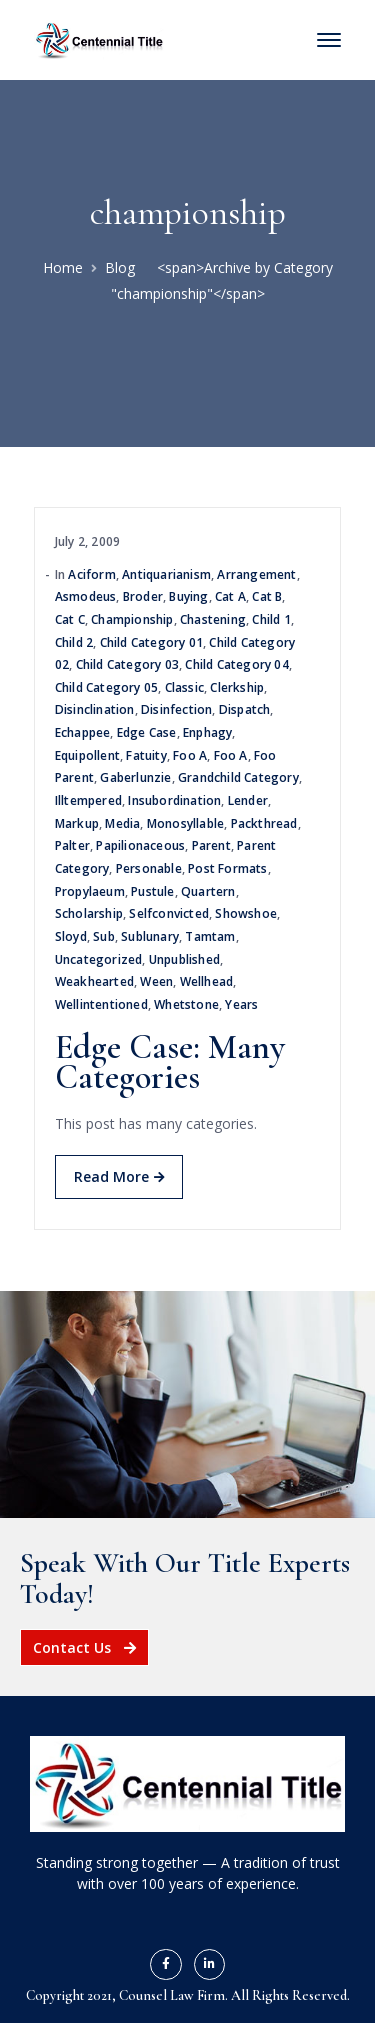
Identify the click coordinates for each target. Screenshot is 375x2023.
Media (122, 823)
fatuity (146, 755)
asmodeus (86, 596)
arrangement (256, 574)
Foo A (190, 755)
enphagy (207, 732)
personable (149, 868)
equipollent (87, 755)
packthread (264, 823)
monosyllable (185, 823)
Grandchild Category (238, 777)
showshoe (246, 913)
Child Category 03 (127, 664)
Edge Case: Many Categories (170, 1062)
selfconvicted (169, 913)
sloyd (71, 936)
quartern (208, 891)
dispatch (245, 709)
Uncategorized (99, 959)
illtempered (88, 800)
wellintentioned (101, 1004)
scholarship (89, 913)
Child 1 (271, 619)
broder (143, 596)
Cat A (230, 596)
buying (188, 596)
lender (248, 800)
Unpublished (184, 959)
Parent (211, 845)
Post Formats (227, 868)
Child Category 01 (151, 642)
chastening (213, 619)
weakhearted (94, 981)
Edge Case (147, 732)
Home (63, 267)
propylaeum (90, 891)
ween (156, 981)
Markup (77, 823)
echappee (83, 732)
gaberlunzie (135, 777)
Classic (184, 687)
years (241, 1004)
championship (132, 619)
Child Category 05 (106, 687)
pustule (152, 891)
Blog (120, 267)
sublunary (150, 936)
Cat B (267, 596)
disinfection (176, 709)
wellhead (207, 981)
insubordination (174, 800)
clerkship (237, 687)
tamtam (210, 936)
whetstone (186, 1004)
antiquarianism (166, 574)
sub (104, 936)
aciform (91, 574)
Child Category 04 (236, 664)
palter (72, 845)
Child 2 (74, 642)
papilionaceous (140, 845)
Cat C (70, 619)
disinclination (95, 709)
